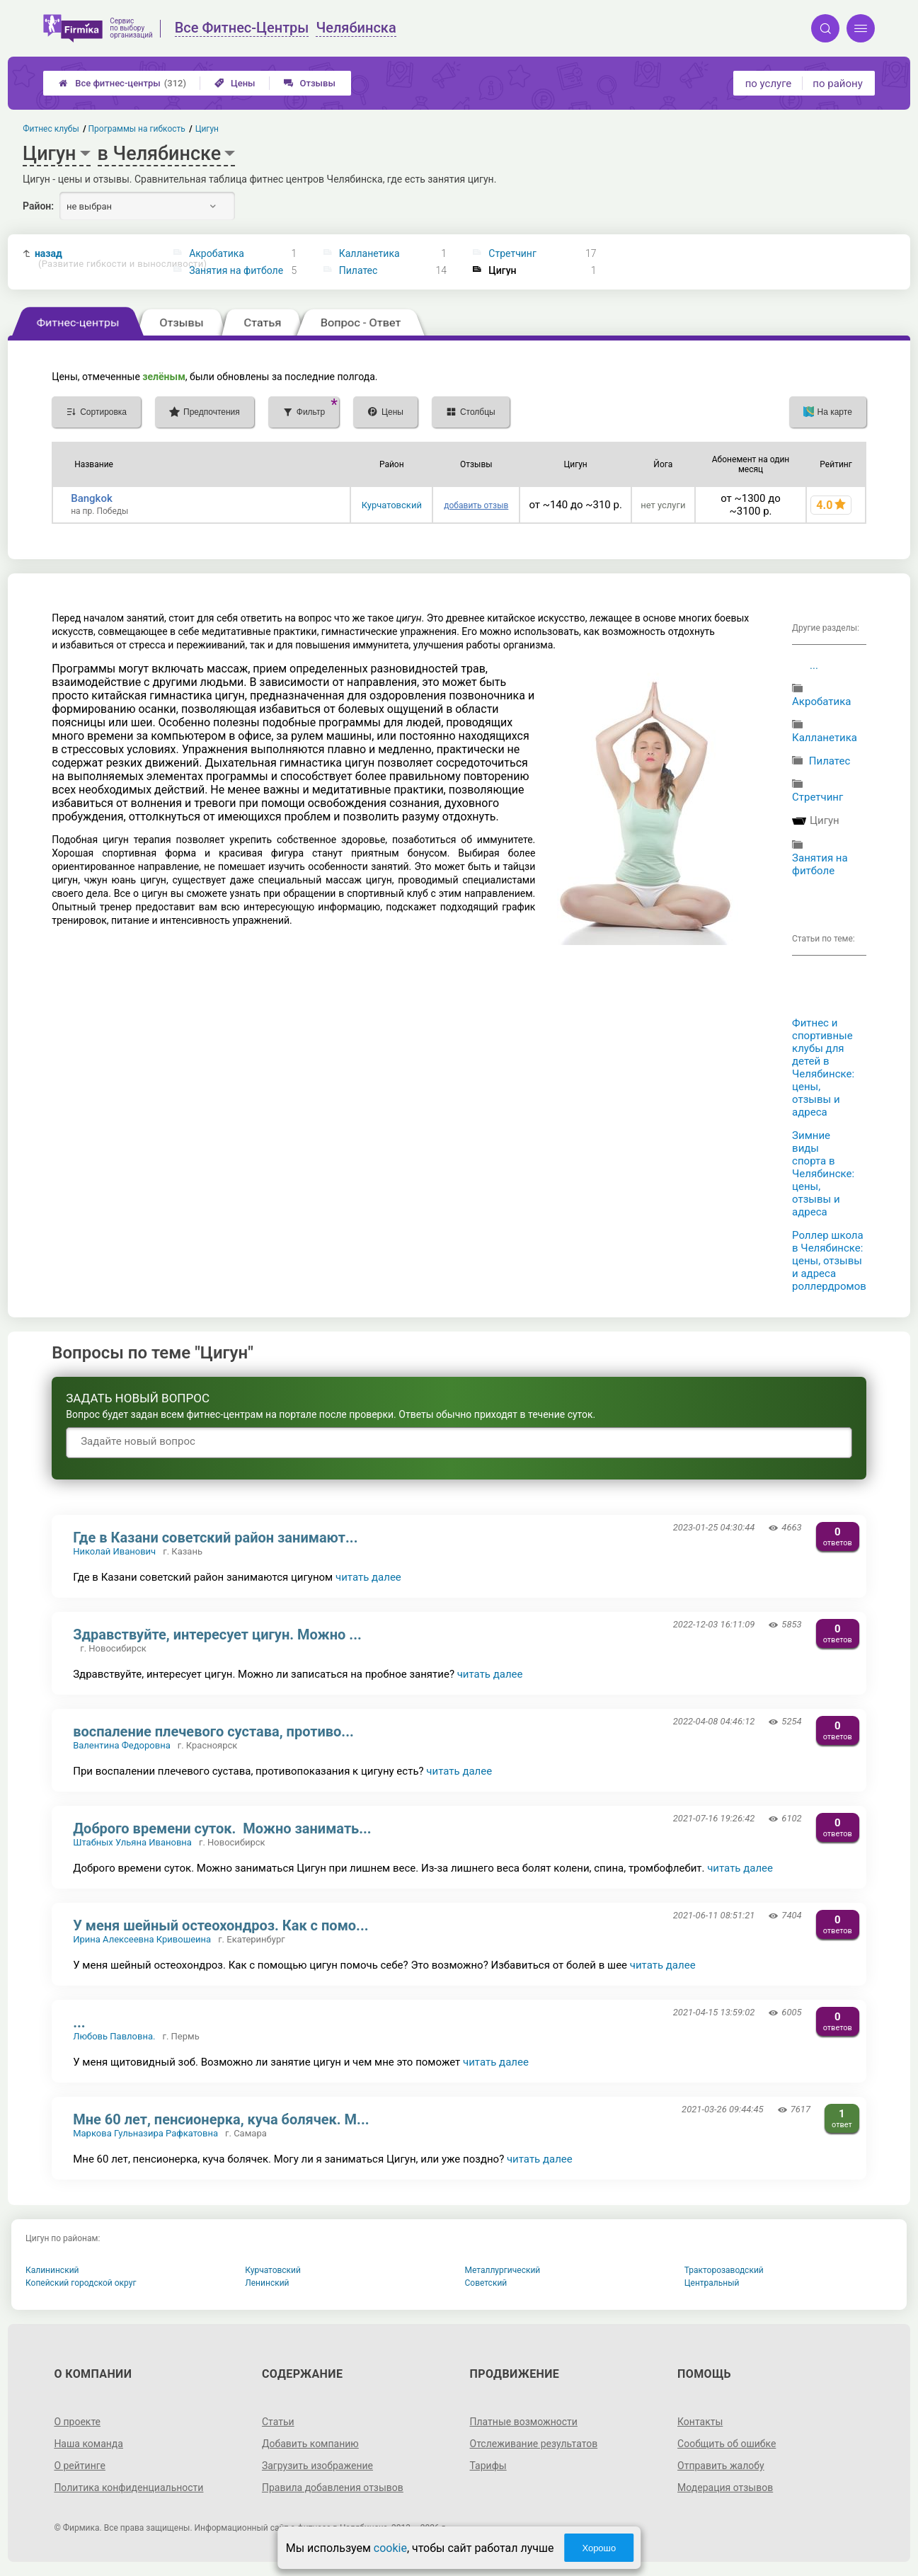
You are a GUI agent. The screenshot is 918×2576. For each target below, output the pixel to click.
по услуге (768, 83)
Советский (486, 2283)
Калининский (52, 2270)
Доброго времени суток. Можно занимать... (222, 1828)
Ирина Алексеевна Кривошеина (142, 1939)
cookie (390, 2548)
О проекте (77, 2421)
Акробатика (216, 253)
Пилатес (358, 270)
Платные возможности (524, 2421)
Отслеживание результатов (534, 2443)
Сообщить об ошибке (726, 2443)
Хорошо (599, 2548)
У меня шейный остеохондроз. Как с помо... (220, 1925)
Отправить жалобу (720, 2465)
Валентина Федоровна (122, 1745)
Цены (235, 83)
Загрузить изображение (317, 2465)
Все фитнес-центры (122, 83)
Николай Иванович (114, 1551)
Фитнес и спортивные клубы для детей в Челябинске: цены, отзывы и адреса (823, 1067)
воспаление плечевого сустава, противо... (213, 1731)
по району (837, 83)
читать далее (368, 1577)
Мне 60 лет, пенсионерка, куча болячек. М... (221, 2119)
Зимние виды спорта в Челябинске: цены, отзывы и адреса (823, 1173)
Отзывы (309, 83)
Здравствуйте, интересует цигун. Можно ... (217, 1634)
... (814, 665)
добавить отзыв (476, 505)
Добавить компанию (310, 2443)
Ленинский (267, 2283)
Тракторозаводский (724, 2270)
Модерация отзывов (725, 2487)
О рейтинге (79, 2465)
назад (97, 258)
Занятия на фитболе (236, 270)
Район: (38, 206)
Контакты (700, 2421)
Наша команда (88, 2443)
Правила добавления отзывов (332, 2487)
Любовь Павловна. (114, 2036)
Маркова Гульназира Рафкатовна (145, 2133)
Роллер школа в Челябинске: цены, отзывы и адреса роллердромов (829, 1261)
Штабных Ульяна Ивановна (132, 1842)
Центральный (712, 2283)
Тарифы (488, 2465)
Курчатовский (392, 505)
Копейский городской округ (81, 2283)
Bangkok (92, 498)
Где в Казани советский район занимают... (215, 1537)
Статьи (278, 2421)
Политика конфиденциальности (128, 2487)
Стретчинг (512, 253)
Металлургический (503, 2270)
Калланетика (369, 253)
